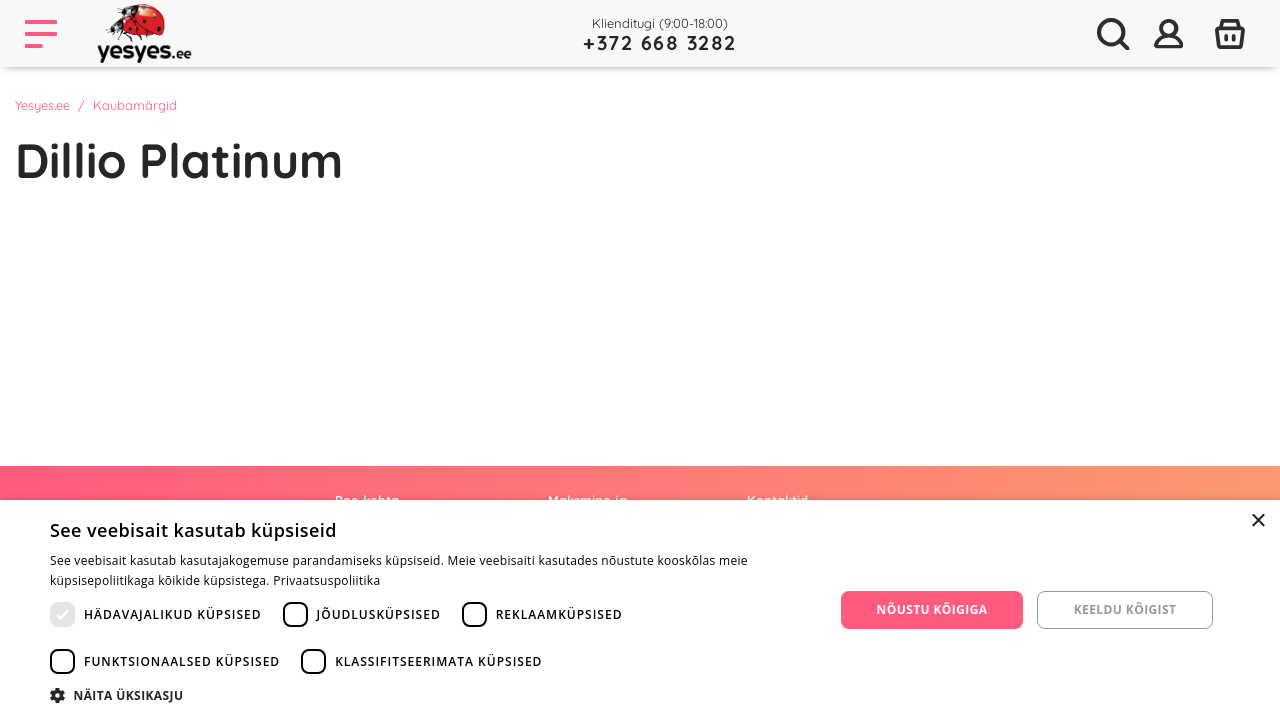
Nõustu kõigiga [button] (932, 609)
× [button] (1257, 521)
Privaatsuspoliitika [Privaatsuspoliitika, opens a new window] (326, 580)
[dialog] (640, 610)
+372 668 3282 (660, 42)
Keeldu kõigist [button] (1125, 609)
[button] (430, 695)
